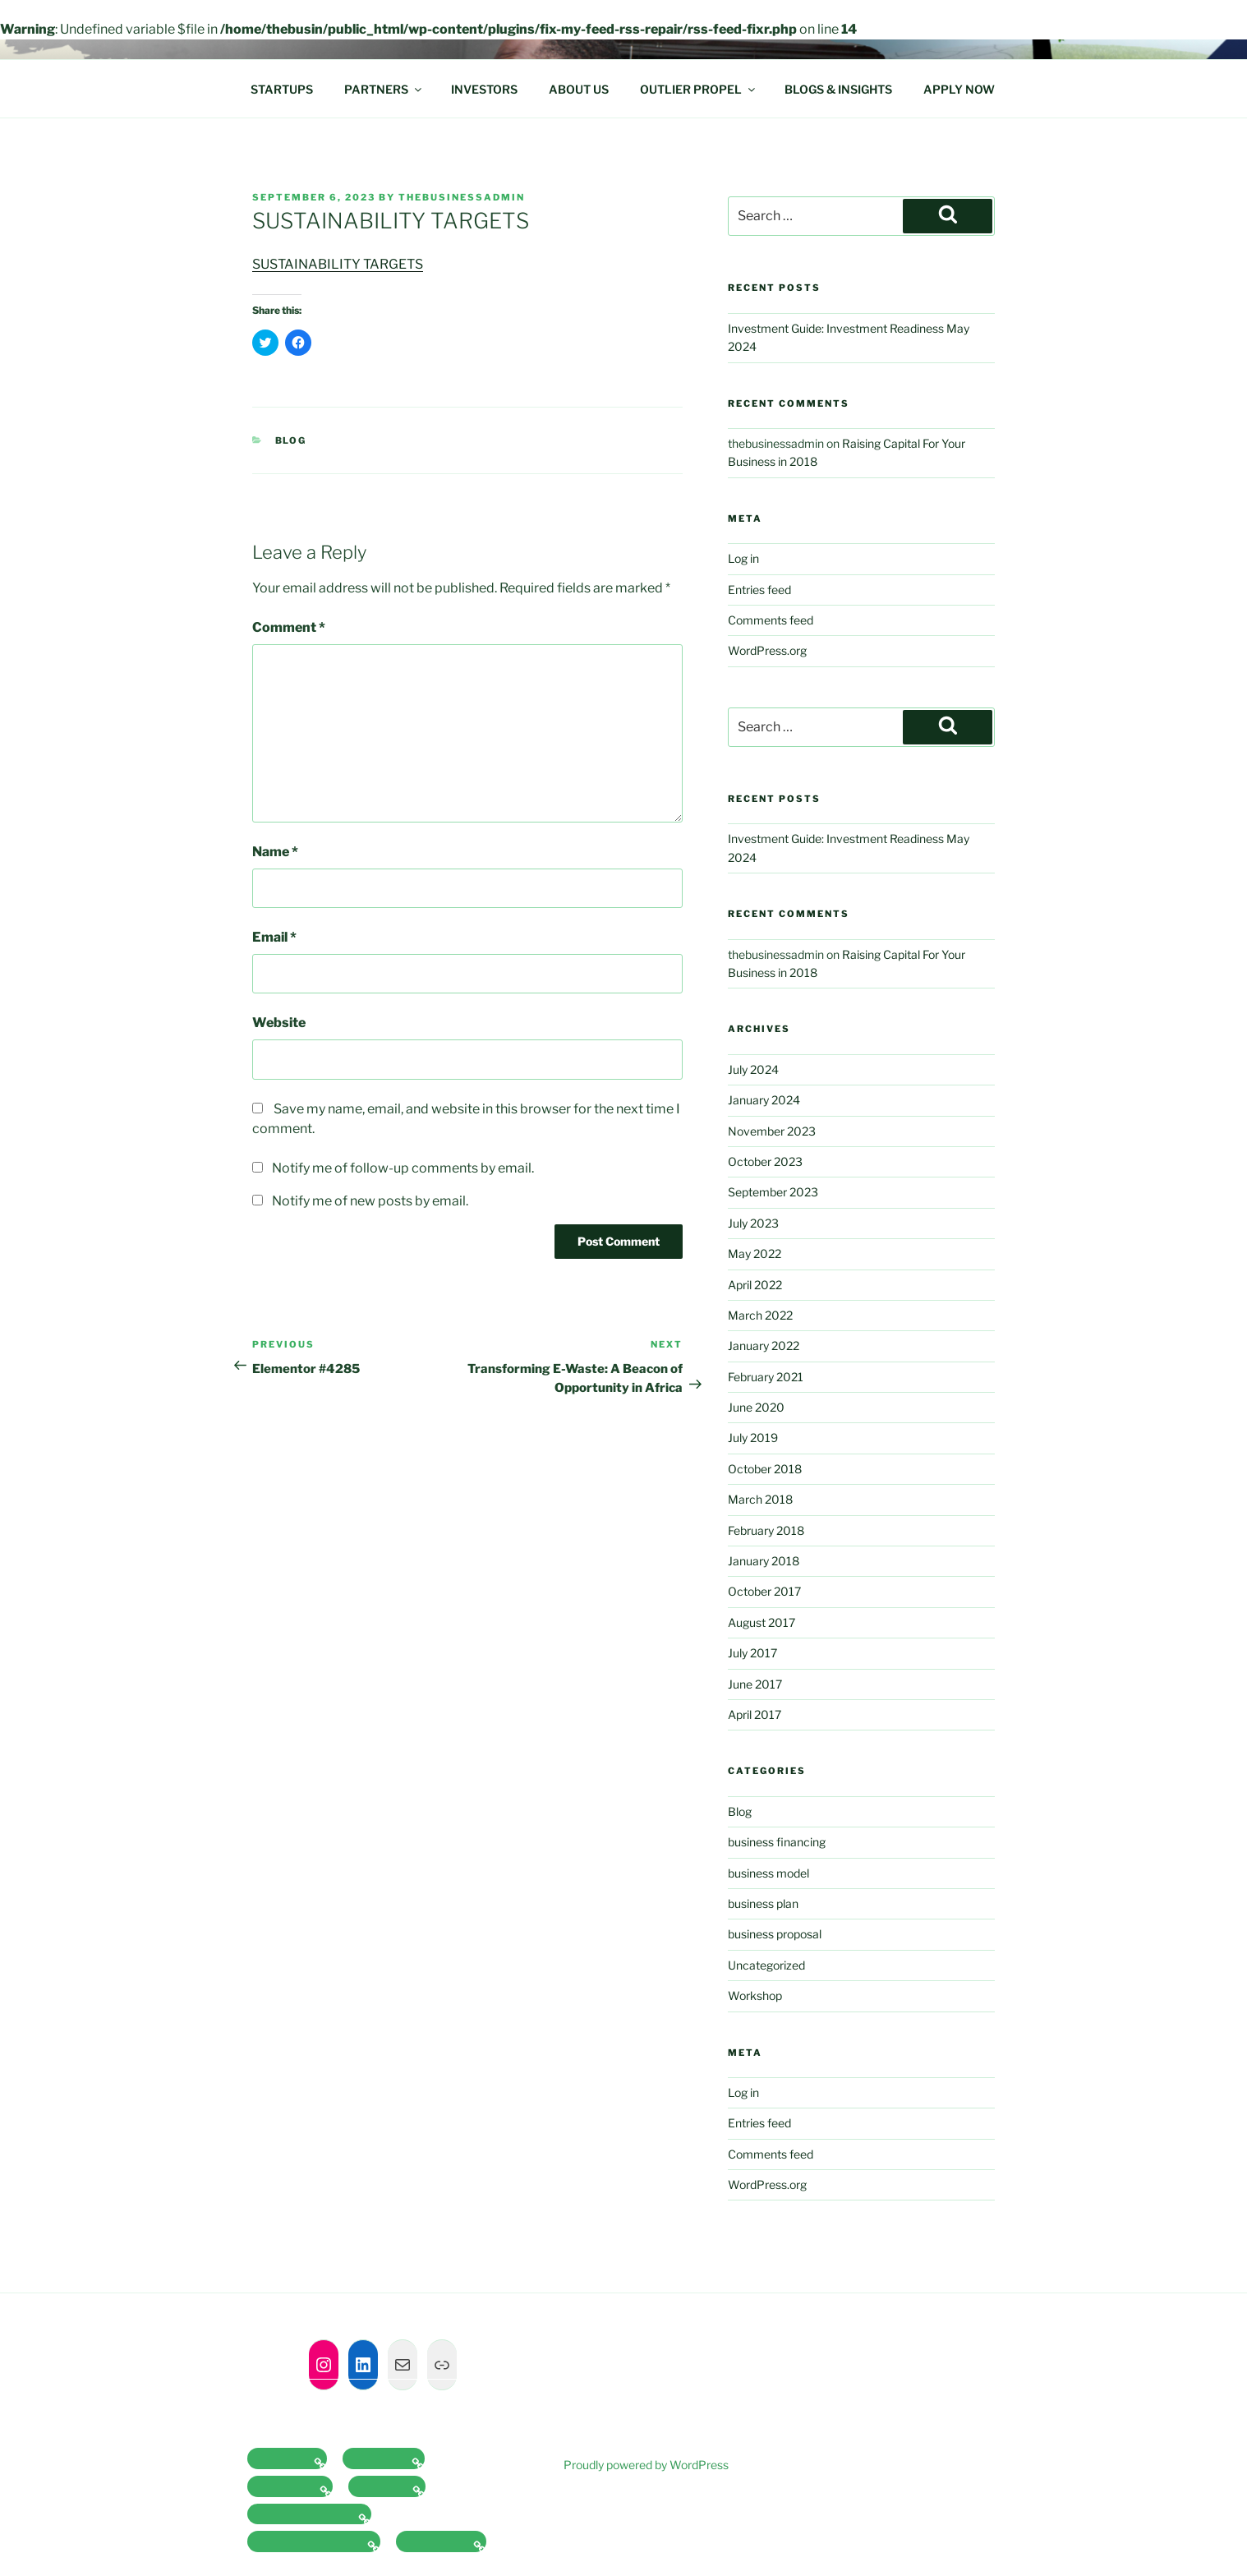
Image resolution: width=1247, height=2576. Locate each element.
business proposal (774, 1934)
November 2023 (772, 1131)
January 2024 (764, 1100)
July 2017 (752, 1653)
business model (768, 1873)
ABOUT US (579, 89)
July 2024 (753, 1069)
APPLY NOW (959, 89)
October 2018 (765, 1469)
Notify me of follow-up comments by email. (403, 1168)
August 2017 (761, 1622)
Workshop (755, 1995)
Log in (743, 558)
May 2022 (754, 1253)
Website (279, 1022)
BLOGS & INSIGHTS (838, 89)
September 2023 (773, 1192)
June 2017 (755, 1684)
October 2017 (764, 1591)
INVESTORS (484, 89)
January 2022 (763, 1346)
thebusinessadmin (461, 197)
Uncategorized (766, 1965)
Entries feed (759, 590)
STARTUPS (282, 89)
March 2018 (760, 1499)
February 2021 (765, 1377)
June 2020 (756, 1407)
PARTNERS (384, 89)
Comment (288, 627)
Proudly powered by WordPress (646, 2465)
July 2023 (753, 1223)
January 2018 (763, 1561)
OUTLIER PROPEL (698, 89)
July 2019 (753, 1438)
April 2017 (754, 1714)
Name (275, 851)
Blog (291, 440)
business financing (777, 1842)
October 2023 (765, 1161)
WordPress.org (767, 650)
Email (274, 937)
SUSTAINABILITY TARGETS (337, 264)
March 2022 (760, 1315)
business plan (763, 1903)
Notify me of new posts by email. (370, 1201)
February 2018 (766, 1530)
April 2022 (755, 1285)
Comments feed (770, 620)
